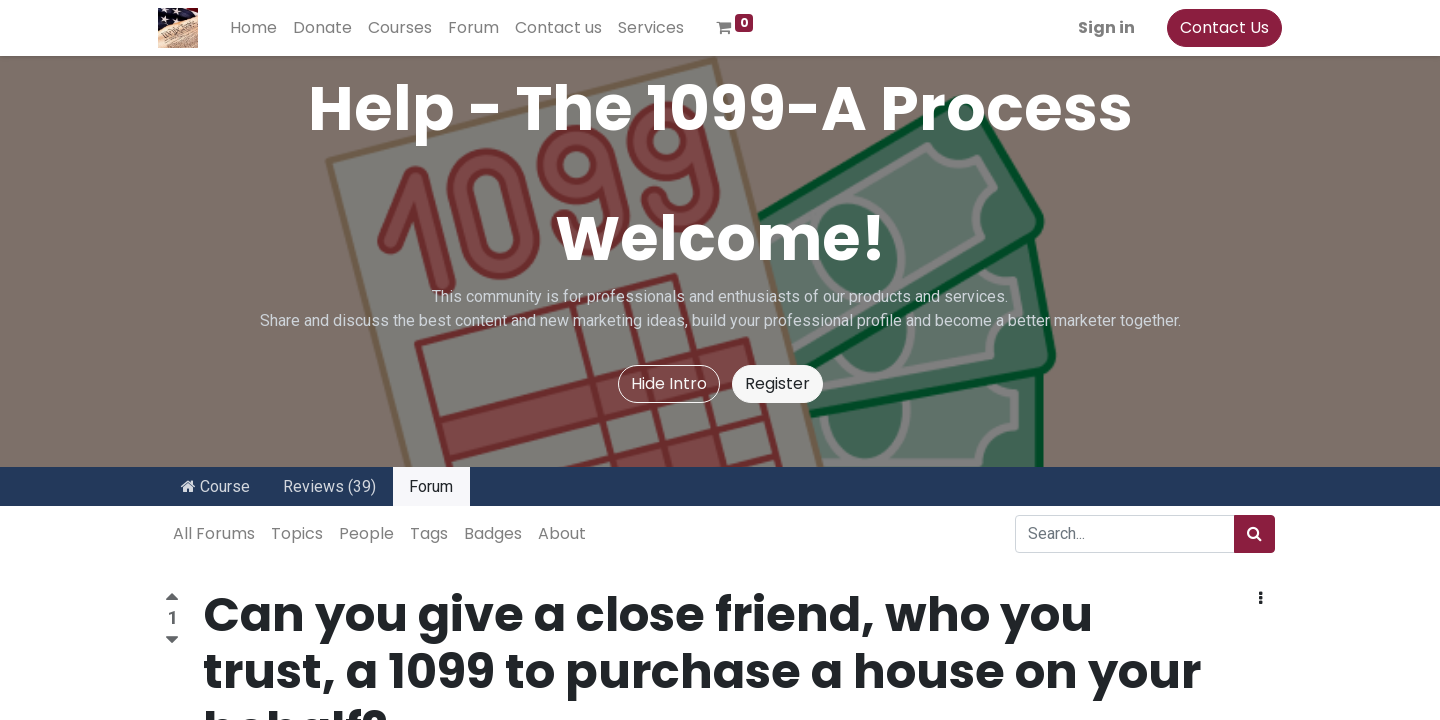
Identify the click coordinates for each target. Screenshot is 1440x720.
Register (777, 383)
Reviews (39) (329, 486)
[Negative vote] (172, 640)
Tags (429, 533)
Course (215, 486)
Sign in (1099, 27)
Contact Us (1217, 27)
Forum (431, 486)
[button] (1260, 599)
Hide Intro (669, 383)
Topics (297, 533)
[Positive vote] (172, 599)
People (366, 533)
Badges (493, 533)
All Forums (214, 533)
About (562, 533)
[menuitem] (260, 28)
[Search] (1254, 534)
